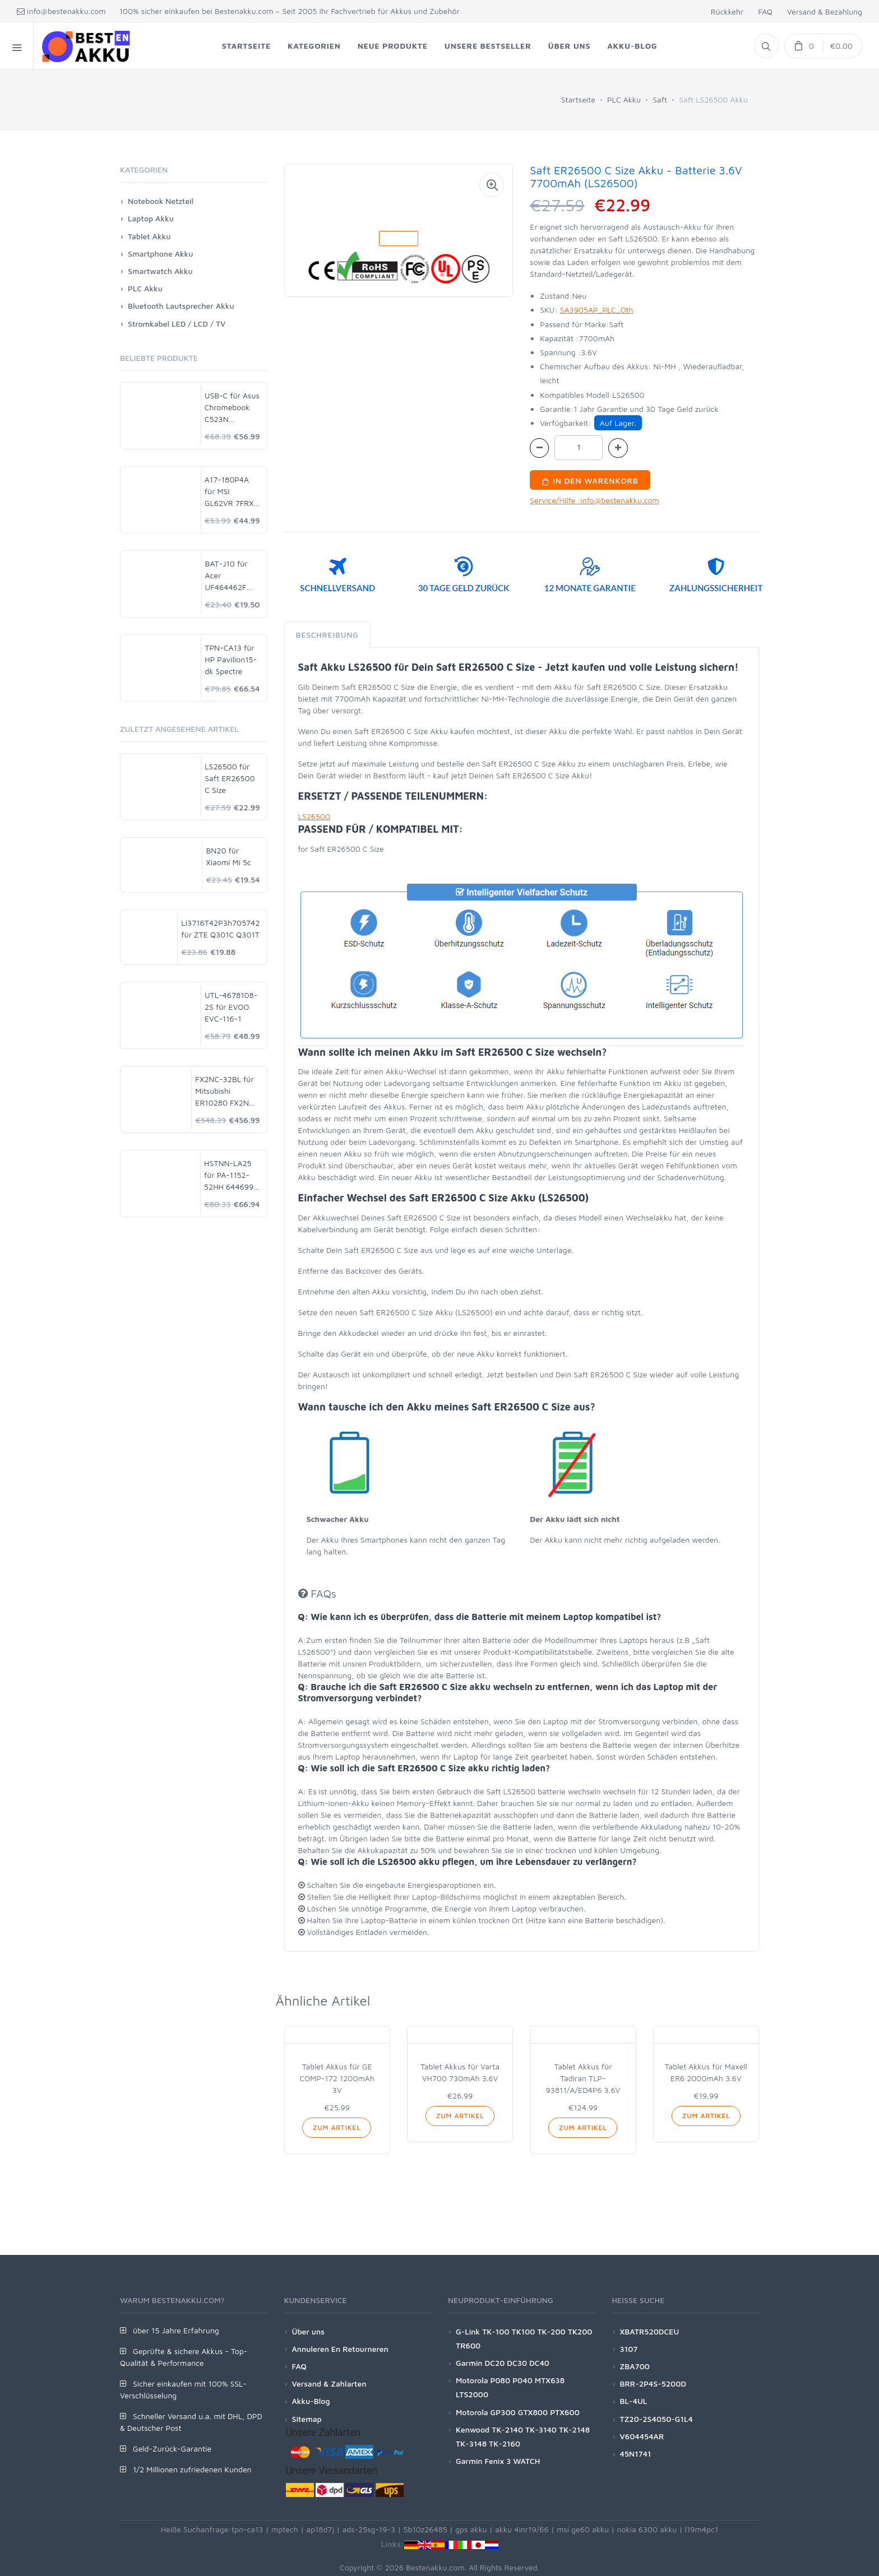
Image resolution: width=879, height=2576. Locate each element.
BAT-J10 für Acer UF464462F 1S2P (226, 576)
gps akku (471, 2529)
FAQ (765, 11)
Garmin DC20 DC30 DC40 (502, 2363)
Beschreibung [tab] (327, 634)
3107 (629, 2349)
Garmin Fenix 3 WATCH (498, 2461)
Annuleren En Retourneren (340, 2349)
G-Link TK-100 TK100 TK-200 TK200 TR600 (524, 2338)
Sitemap (307, 2419)
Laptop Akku (151, 218)
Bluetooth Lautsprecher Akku (181, 305)
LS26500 (314, 816)
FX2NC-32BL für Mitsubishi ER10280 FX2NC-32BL (226, 1091)
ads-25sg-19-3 (369, 2529)
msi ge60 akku (583, 2529)
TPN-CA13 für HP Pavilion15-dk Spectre (231, 659)
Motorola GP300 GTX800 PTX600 (518, 2412)
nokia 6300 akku (647, 2529)
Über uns (308, 2331)
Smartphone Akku (160, 253)
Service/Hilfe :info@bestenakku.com (594, 500)
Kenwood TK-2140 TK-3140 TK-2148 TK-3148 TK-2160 (523, 2436)
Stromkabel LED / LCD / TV (176, 323)
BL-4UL (633, 2401)
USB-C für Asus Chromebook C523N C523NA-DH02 (232, 408)
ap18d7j (320, 2529)
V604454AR (642, 2436)
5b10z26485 (425, 2529)
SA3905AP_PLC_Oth (596, 309)
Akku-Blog (311, 2401)
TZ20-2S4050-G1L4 (656, 2419)
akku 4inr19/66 (522, 2529)
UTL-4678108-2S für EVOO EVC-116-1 (231, 1006)
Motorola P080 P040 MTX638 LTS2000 (510, 2387)
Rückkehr (727, 11)
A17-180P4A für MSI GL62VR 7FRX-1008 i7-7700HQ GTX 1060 (231, 492)
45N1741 (635, 2453)
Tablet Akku (149, 236)
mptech (284, 2529)
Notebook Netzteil (160, 201)
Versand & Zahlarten (329, 2383)
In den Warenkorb (590, 480)
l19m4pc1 (702, 2529)
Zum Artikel (336, 2127)
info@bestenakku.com (61, 11)
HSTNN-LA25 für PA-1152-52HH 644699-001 (230, 1175)
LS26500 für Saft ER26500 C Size (230, 778)
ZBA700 (635, 2366)
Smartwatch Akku (160, 271)
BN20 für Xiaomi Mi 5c (228, 856)
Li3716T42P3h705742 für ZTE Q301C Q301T (220, 928)
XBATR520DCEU (649, 2331)
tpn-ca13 (247, 2529)
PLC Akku (624, 99)
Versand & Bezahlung (824, 11)
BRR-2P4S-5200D (653, 2383)
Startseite (578, 99)
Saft (660, 99)
